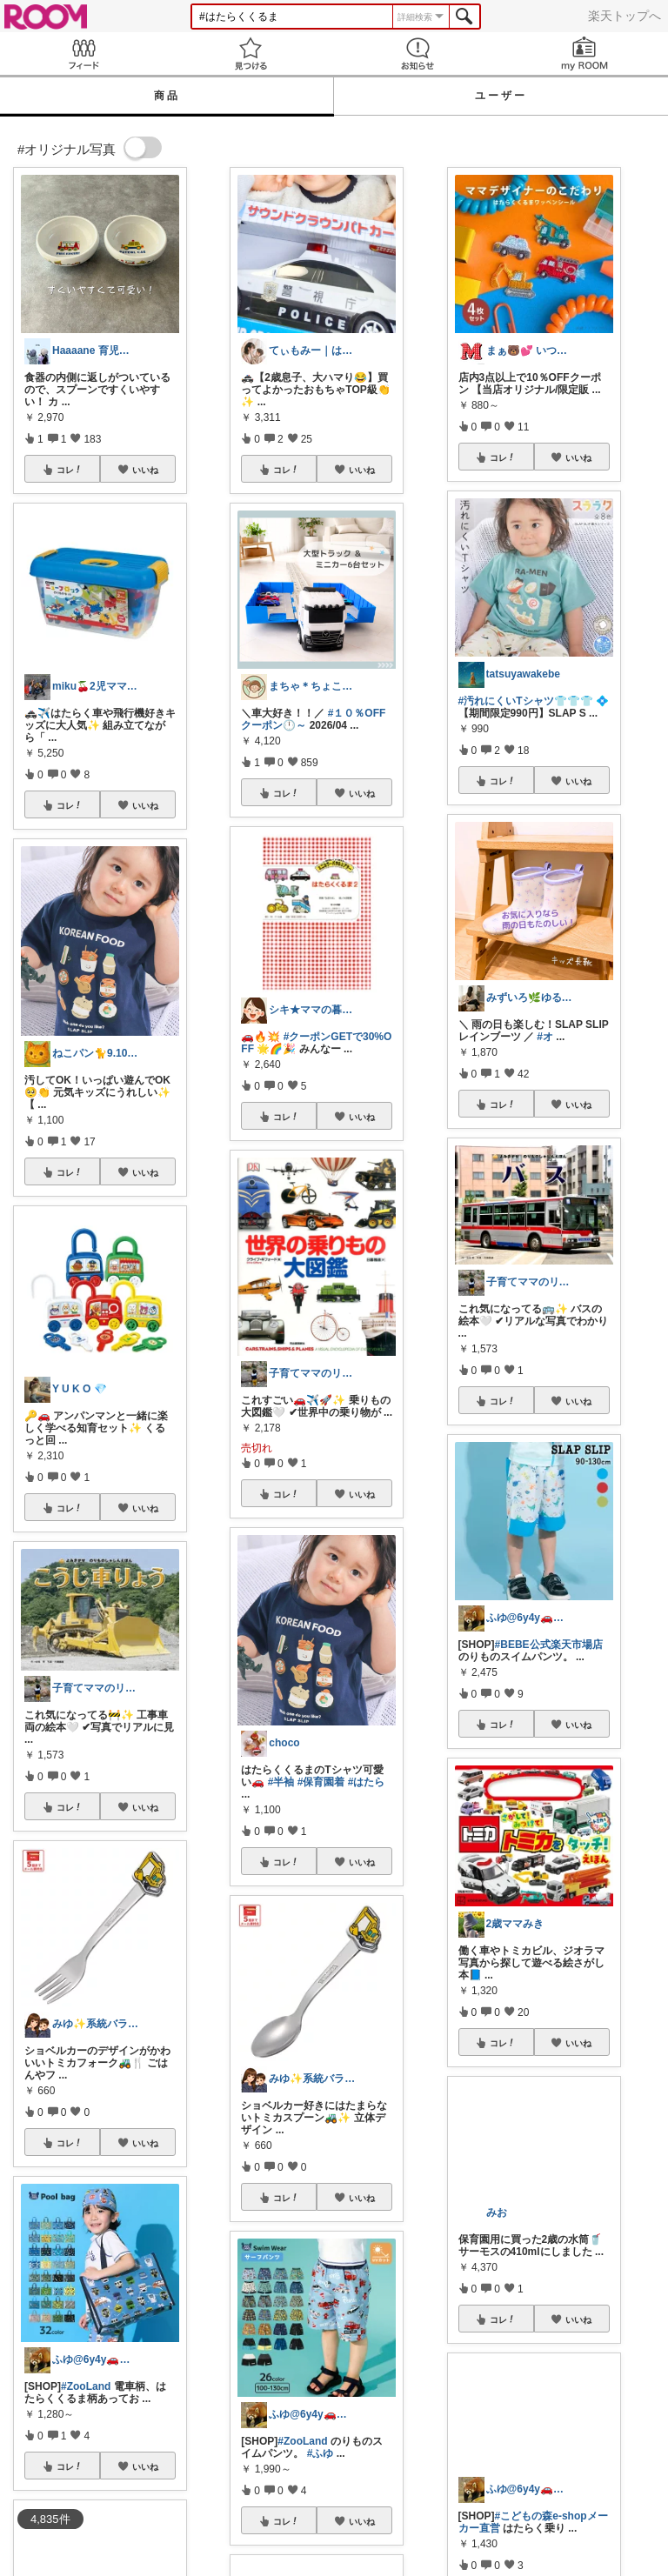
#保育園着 (321, 1782)
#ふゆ (320, 2453)
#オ (545, 1037)
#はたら (366, 1782)
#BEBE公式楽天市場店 (549, 1644)
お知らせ (417, 53)
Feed (83, 53)
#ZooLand (85, 2386)
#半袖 (281, 1782)
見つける (250, 53)
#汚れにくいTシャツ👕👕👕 (525, 701)
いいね (145, 469)
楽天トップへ (624, 16)
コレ (70, 469)
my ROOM (584, 53)
